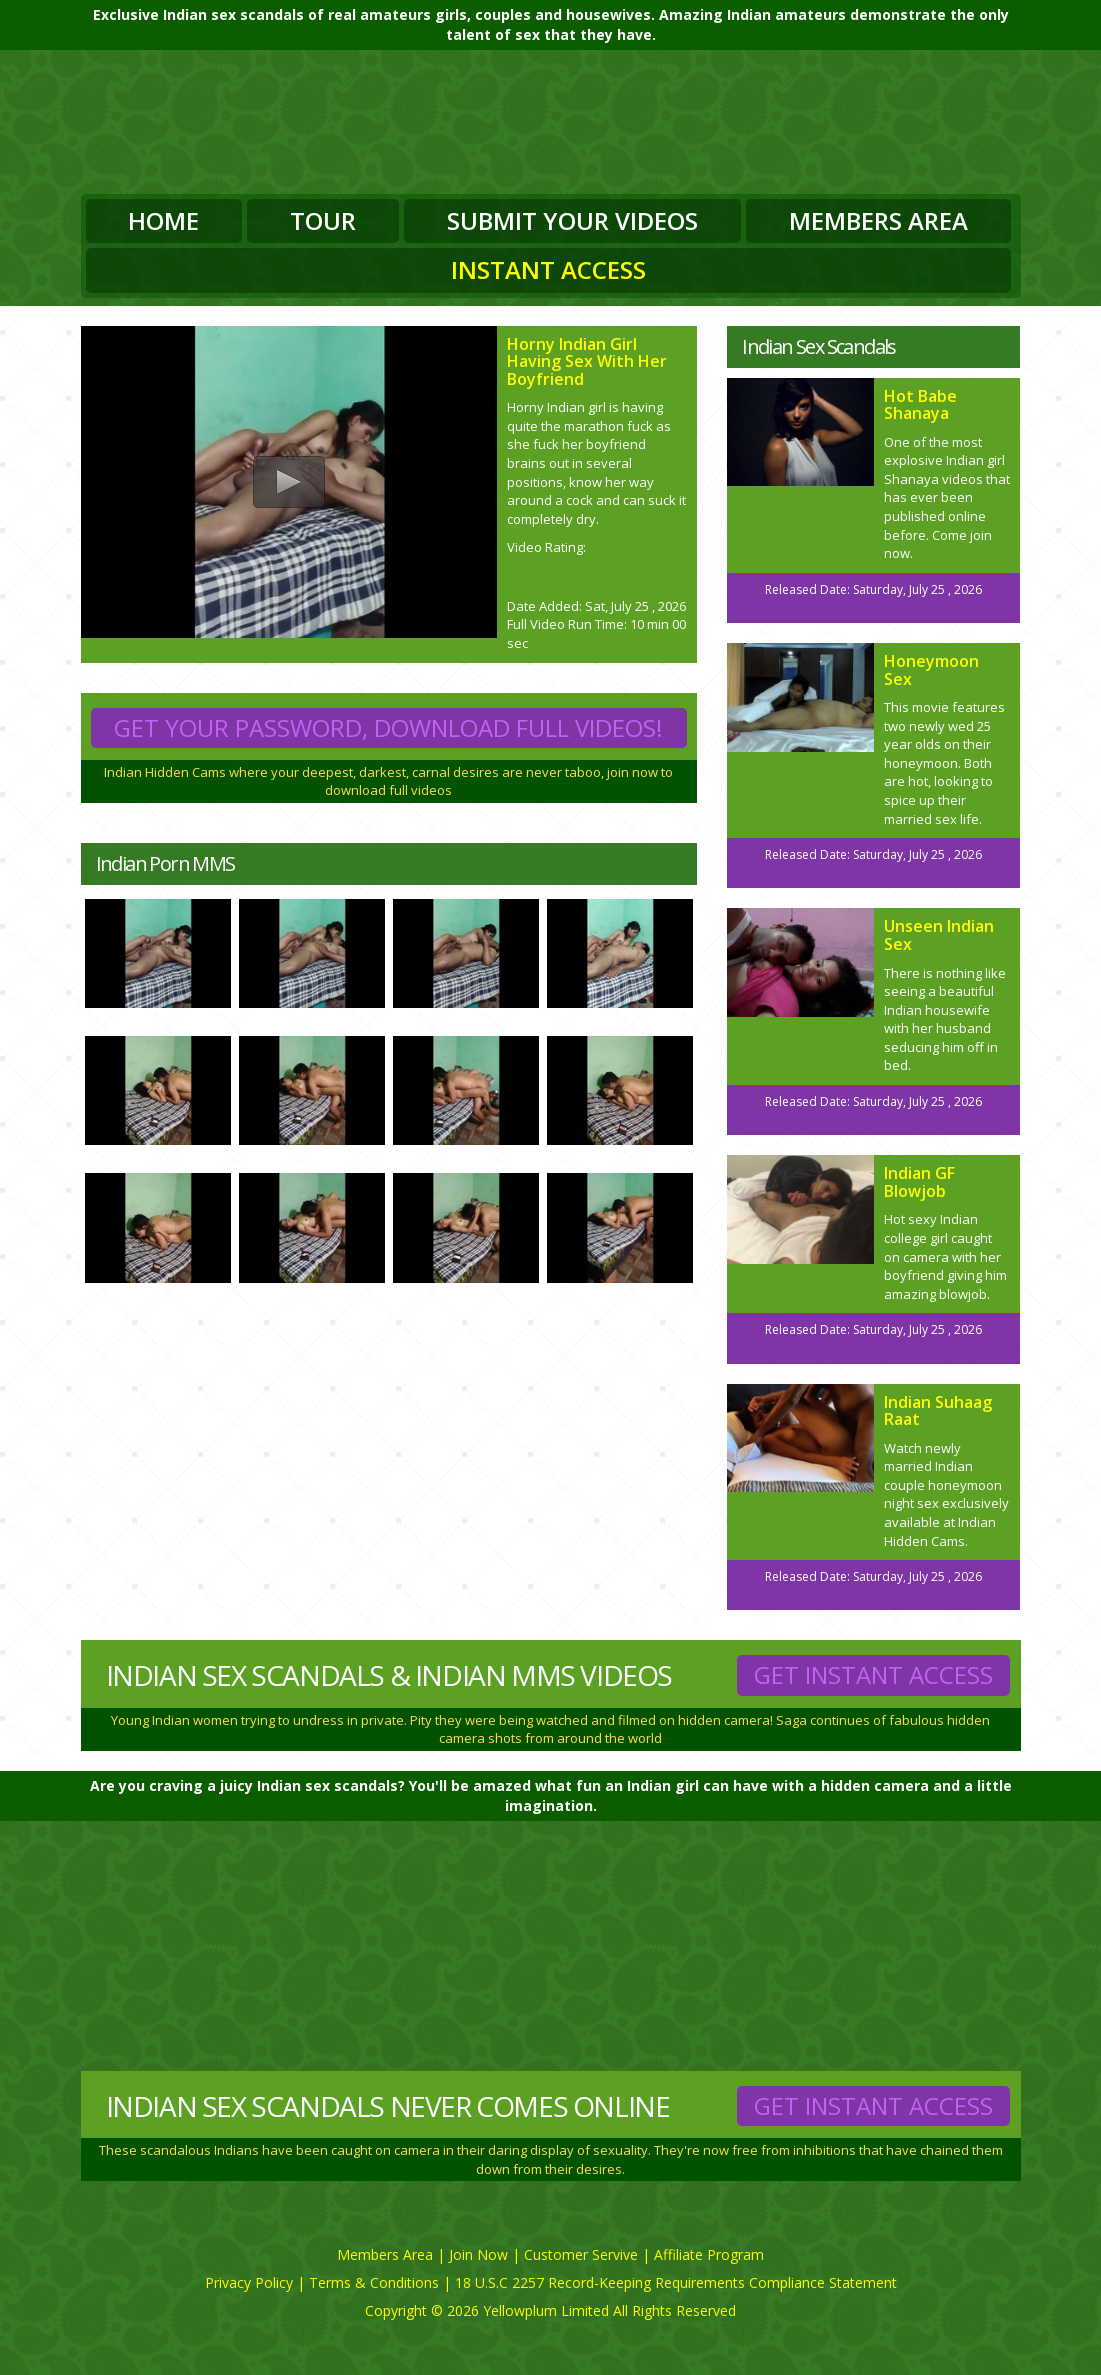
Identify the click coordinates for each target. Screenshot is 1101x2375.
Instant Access (548, 269)
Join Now (478, 2254)
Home (163, 220)
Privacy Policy (249, 2282)
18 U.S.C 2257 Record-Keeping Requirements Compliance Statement (676, 2282)
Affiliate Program (709, 2254)
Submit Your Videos (572, 220)
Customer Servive (581, 2254)
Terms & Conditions (374, 2282)
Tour (323, 220)
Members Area (878, 220)
